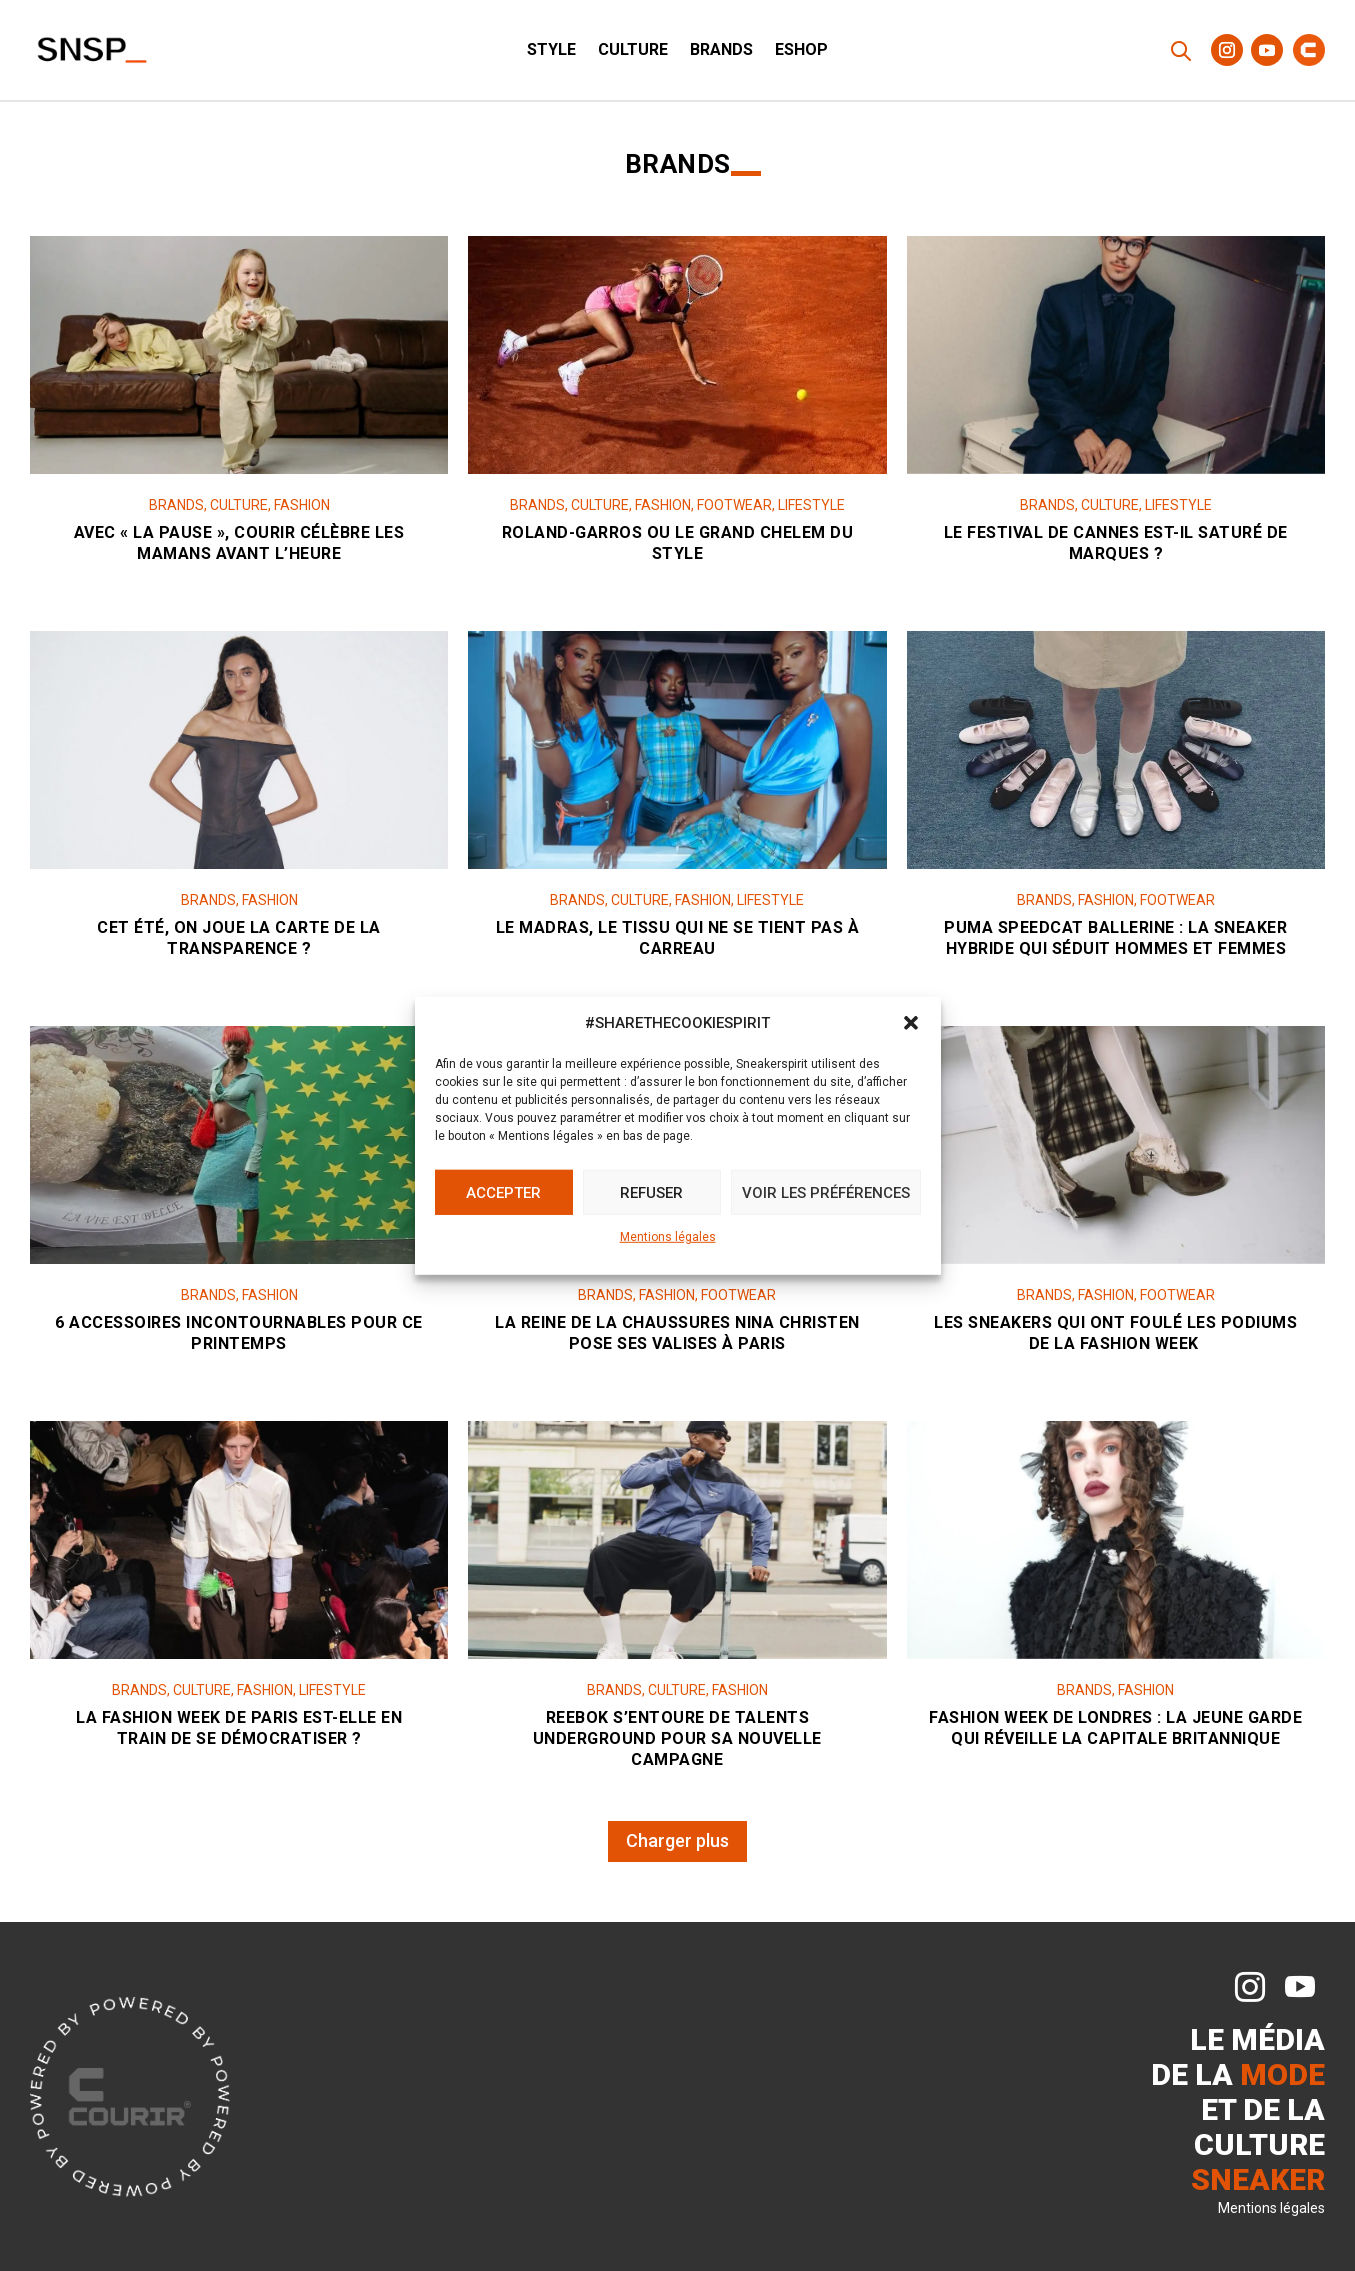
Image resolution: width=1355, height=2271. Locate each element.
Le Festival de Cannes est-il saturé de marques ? (1116, 550)
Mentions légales (668, 1237)
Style (551, 51)
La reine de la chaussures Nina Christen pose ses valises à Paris (677, 1340)
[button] (911, 1023)
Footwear (734, 512)
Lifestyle (811, 512)
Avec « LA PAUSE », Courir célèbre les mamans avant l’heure (239, 550)
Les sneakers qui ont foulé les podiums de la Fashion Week (1115, 1340)
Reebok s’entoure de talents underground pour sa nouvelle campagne (677, 1745)
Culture (633, 51)
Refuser (651, 1193)
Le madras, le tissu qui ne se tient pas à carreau (678, 945)
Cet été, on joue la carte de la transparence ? (239, 945)
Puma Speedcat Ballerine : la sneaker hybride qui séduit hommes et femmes (1115, 945)
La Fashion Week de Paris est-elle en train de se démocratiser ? (239, 1735)
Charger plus (677, 1840)
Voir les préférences (826, 1193)
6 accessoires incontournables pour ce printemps (239, 1340)
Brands (721, 51)
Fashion (302, 512)
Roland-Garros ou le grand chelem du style (678, 550)
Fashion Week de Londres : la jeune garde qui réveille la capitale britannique (1115, 1735)
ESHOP (801, 51)
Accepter (503, 1193)
